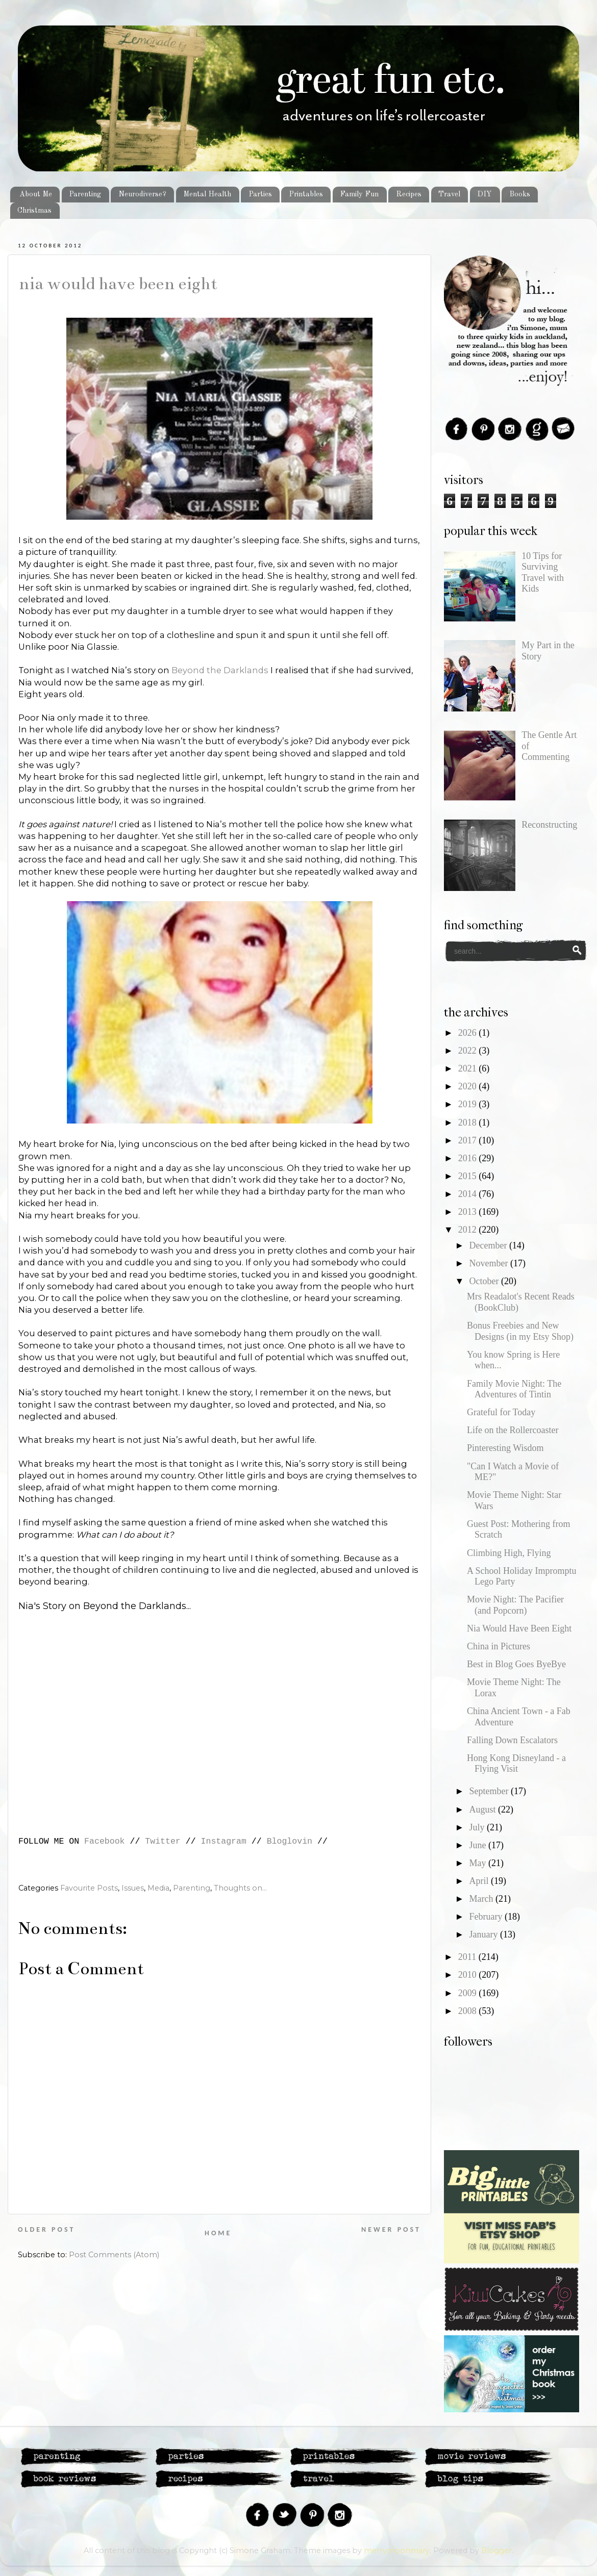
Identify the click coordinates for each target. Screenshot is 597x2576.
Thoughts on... (240, 1888)
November (489, 1263)
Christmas (34, 210)
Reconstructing (549, 825)
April (480, 1881)
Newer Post (391, 2229)
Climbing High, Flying (509, 1553)
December (489, 1245)
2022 (468, 1050)
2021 (468, 1068)
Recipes (408, 194)
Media (158, 1888)
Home (218, 2233)
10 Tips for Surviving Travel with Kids (542, 572)
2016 (468, 1158)
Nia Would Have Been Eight (117, 283)
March (482, 1899)
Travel (449, 194)
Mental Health (207, 194)
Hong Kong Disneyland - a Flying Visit (516, 1763)
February (486, 1916)
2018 (468, 1122)
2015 (468, 1176)
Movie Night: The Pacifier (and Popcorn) (515, 1605)
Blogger (496, 2550)
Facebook (104, 1841)
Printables (306, 194)
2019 (468, 1104)
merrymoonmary (397, 2550)
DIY (484, 194)
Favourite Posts (89, 1888)
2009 (468, 1993)
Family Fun (359, 194)
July (478, 1827)
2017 (468, 1140)
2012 (468, 1230)
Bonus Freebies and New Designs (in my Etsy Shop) (520, 1331)
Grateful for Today (501, 1412)
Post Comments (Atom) (114, 2254)
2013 (468, 1212)
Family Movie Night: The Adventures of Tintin (514, 1389)
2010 (468, 1975)
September (489, 1791)
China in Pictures (498, 1646)
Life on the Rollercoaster (512, 1430)
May (478, 1863)
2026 (468, 1033)
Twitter (163, 1841)
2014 (468, 1194)
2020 (468, 1086)
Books (519, 194)
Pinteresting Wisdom (505, 1448)
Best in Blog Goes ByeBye (516, 1664)
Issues (132, 1888)
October (485, 1281)
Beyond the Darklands (219, 670)
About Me (35, 194)
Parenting (85, 194)
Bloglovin (289, 1841)
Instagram (223, 1841)
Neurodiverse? (142, 194)
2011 (468, 1957)
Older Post (46, 2229)
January (484, 1934)
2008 (468, 2011)
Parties (260, 194)
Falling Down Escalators (512, 1740)
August (483, 1809)
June (478, 1845)
